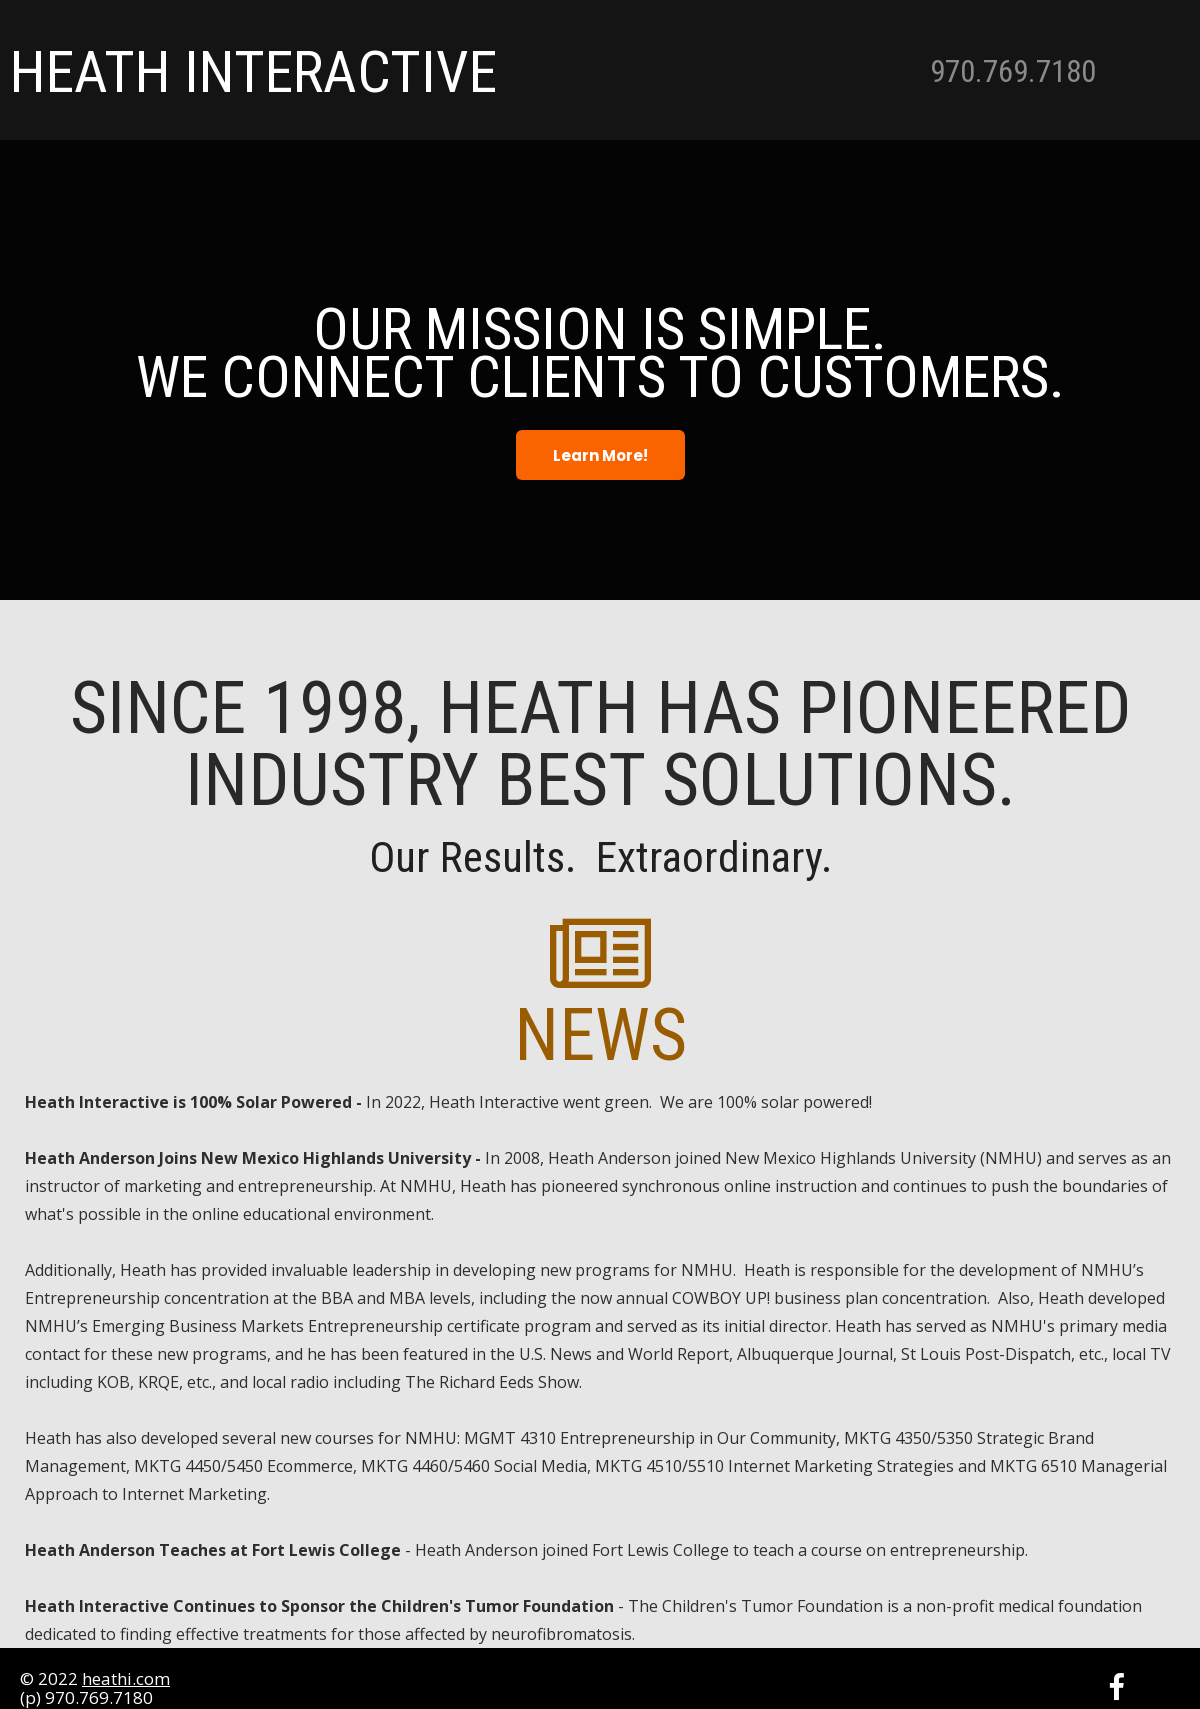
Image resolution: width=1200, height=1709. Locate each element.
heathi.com (126, 1678)
